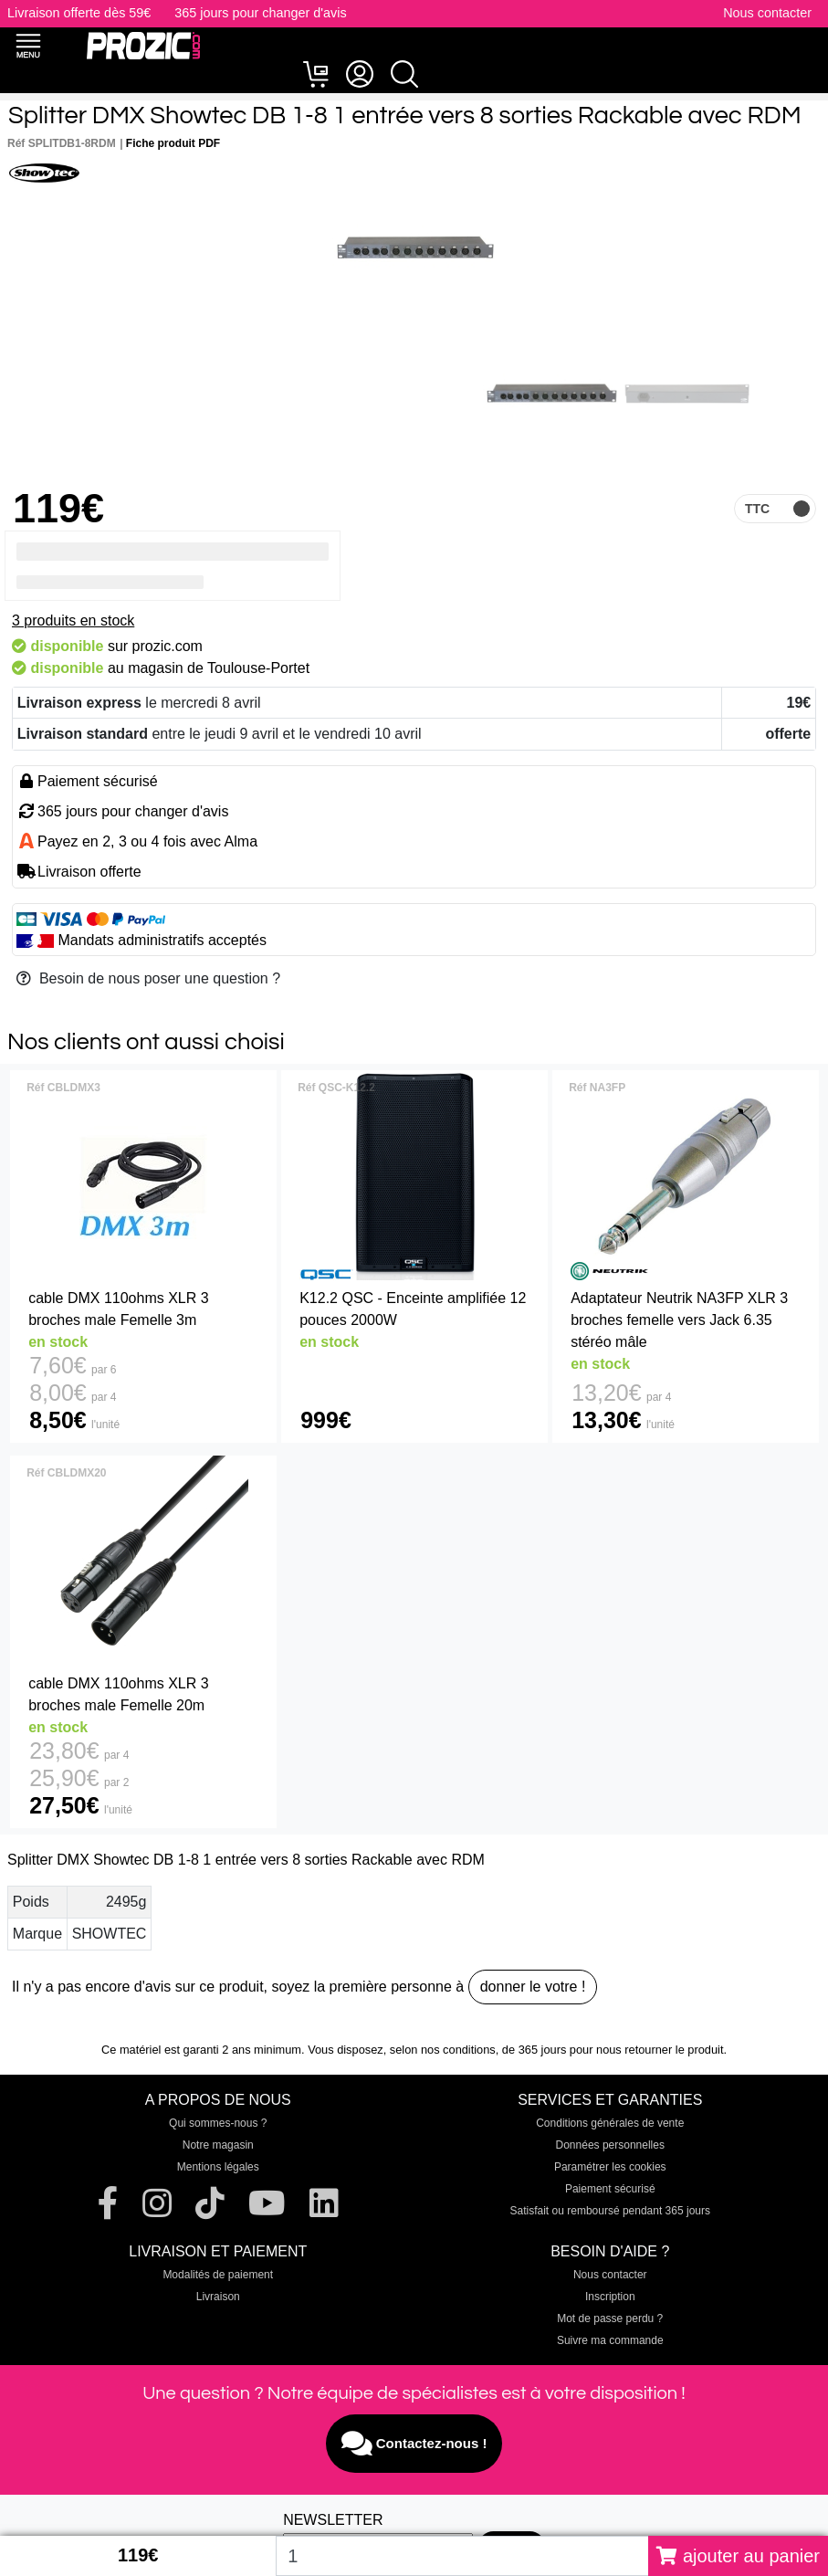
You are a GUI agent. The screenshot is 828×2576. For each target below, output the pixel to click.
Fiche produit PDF (173, 143)
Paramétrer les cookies (610, 2167)
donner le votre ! (533, 1986)
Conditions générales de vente (610, 2123)
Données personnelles (610, 2145)
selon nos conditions (443, 2049)
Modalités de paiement (217, 2274)
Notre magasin (218, 2145)
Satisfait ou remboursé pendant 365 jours (610, 2210)
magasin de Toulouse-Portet (218, 668)
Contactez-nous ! (414, 2443)
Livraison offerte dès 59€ (79, 12)
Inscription (610, 2296)
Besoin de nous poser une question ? (148, 978)
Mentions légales (218, 2167)
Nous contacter (767, 12)
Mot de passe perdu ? (610, 2318)
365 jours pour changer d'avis (260, 12)
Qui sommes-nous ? (218, 2123)
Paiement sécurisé (610, 2188)
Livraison (218, 2296)
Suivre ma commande (610, 2340)
